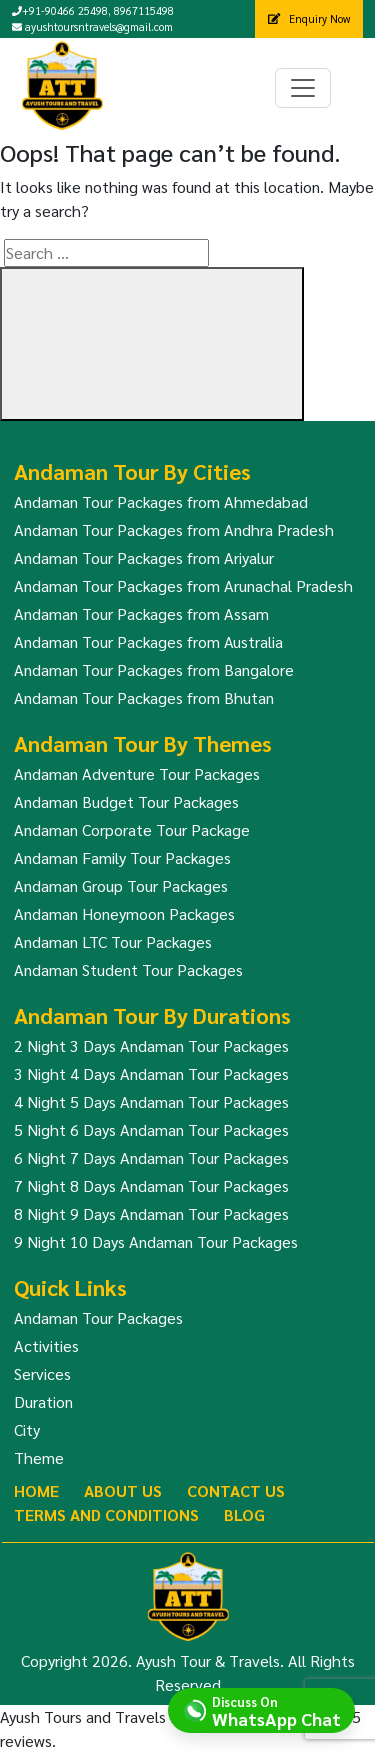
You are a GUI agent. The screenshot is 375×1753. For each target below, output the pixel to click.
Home (36, 1490)
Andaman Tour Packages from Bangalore (154, 669)
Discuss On (276, 1710)
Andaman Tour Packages (98, 1317)
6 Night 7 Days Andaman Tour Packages (151, 1157)
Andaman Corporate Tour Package (132, 829)
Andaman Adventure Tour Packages (137, 773)
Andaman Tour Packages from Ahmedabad (161, 501)
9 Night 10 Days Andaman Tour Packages (156, 1241)
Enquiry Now (309, 18)
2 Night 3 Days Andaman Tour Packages (151, 1045)
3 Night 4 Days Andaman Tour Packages (151, 1073)
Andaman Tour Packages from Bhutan (144, 697)
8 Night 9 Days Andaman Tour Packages (151, 1213)
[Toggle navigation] (303, 88)
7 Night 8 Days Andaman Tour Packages (151, 1185)
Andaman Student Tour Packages (128, 969)
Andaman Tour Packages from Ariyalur (144, 557)
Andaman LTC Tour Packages (113, 941)
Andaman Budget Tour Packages (126, 801)
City (27, 1429)
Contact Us (236, 1490)
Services (42, 1373)
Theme (39, 1457)
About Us (123, 1490)
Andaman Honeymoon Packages (124, 913)
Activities (46, 1345)
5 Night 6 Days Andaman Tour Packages (151, 1129)
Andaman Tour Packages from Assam (141, 613)
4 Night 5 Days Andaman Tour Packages (151, 1101)
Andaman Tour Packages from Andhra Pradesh (174, 529)
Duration (43, 1401)
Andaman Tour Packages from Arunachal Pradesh (183, 585)
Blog (244, 1514)
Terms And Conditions (106, 1514)
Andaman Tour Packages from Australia (148, 641)
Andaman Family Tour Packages (122, 857)
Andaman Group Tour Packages (121, 885)
